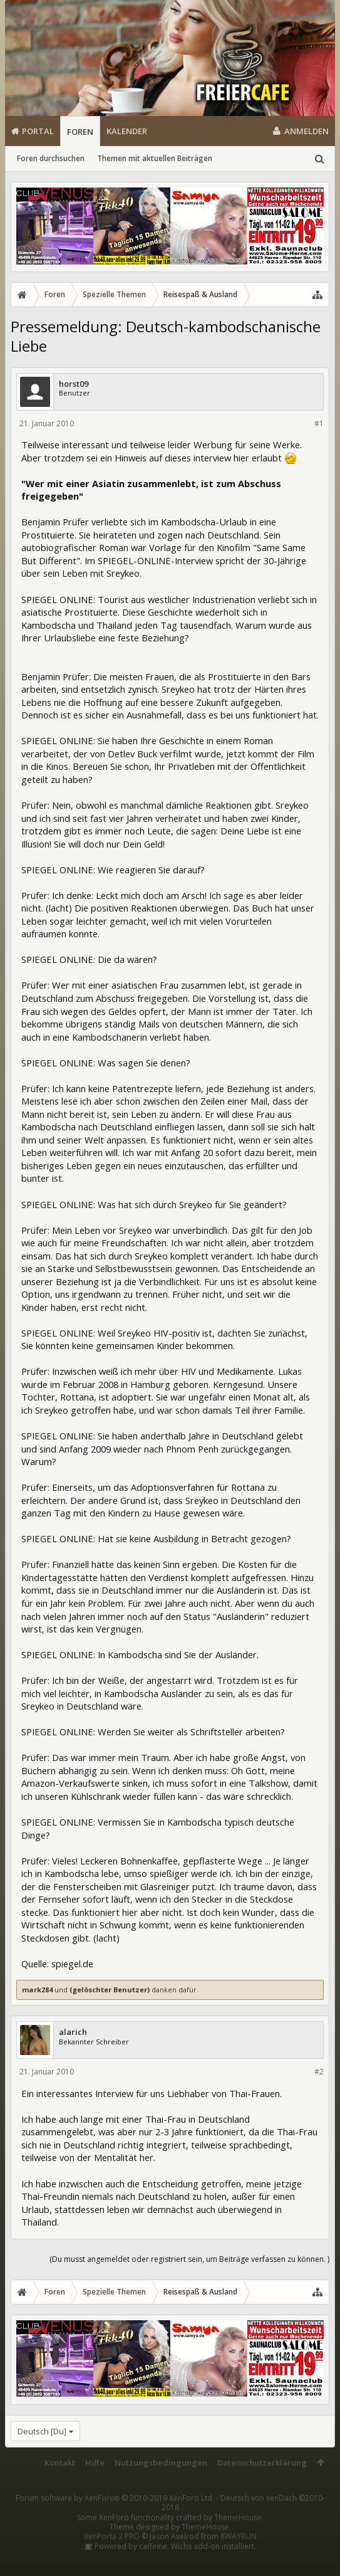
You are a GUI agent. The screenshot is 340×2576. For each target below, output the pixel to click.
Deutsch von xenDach (243, 2503)
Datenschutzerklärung (262, 2462)
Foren (80, 131)
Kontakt (59, 2462)
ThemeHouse (238, 2517)
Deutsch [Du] (42, 2431)
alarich (73, 2032)
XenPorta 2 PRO (112, 2536)
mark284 (37, 1989)
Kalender (126, 131)
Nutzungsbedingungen (161, 2462)
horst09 (73, 384)
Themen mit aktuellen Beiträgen (154, 158)
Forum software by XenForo (115, 2498)
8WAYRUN (238, 2536)
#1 (319, 423)
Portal (38, 131)
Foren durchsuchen (51, 158)
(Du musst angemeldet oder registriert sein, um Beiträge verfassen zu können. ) (189, 2259)
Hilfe (95, 2462)
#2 (319, 2071)
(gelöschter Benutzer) (110, 1989)
